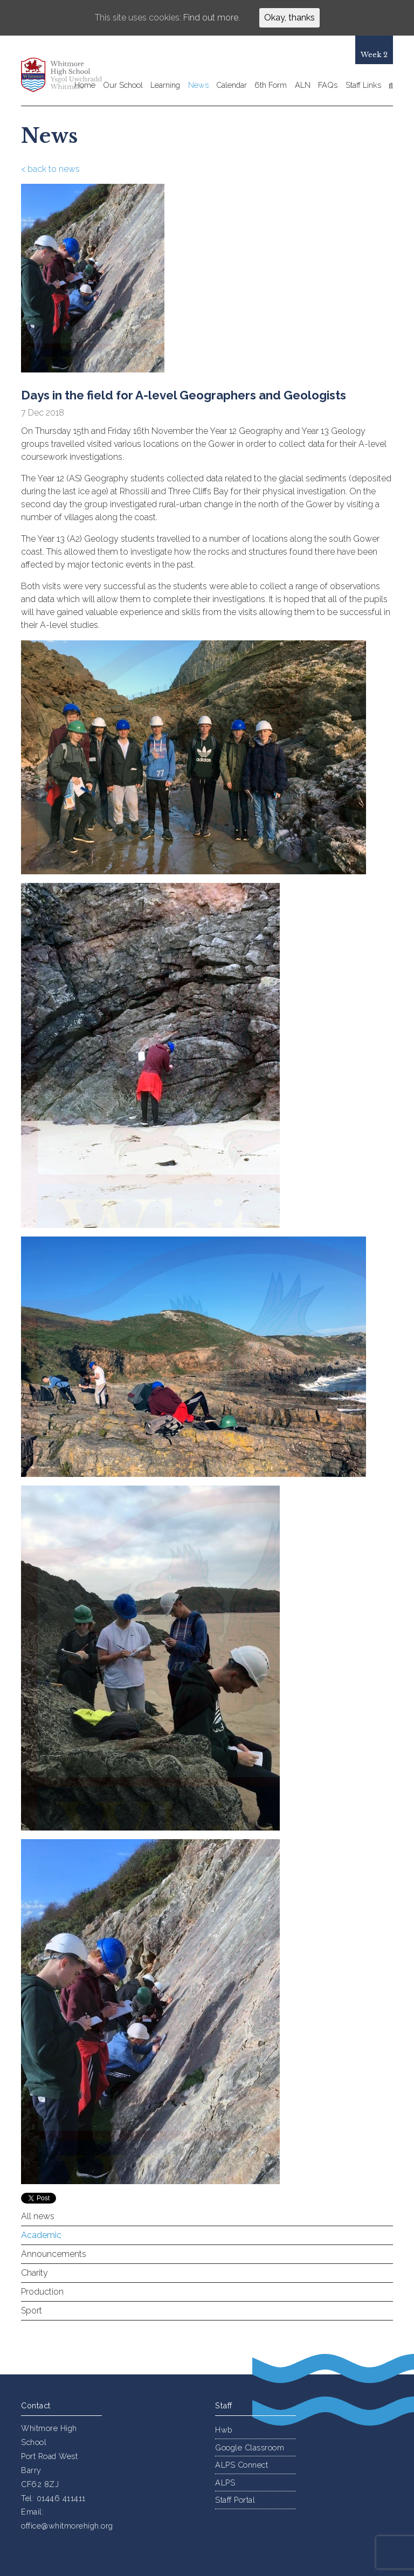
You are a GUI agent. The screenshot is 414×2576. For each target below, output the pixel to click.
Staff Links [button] (363, 85)
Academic (41, 2235)
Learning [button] (165, 85)
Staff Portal (235, 2499)
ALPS (225, 2482)
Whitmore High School (68, 74)
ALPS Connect (241, 2464)
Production (42, 2292)
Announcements (53, 2254)
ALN (302, 85)
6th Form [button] (270, 85)
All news (37, 2216)
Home (84, 85)
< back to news (50, 169)
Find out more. (211, 17)
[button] (389, 85)
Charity (34, 2273)
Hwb (223, 2429)
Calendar (231, 85)
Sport (31, 2310)
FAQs (327, 85)
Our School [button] (123, 85)
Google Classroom (249, 2447)
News (198, 85)
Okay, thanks (289, 17)
